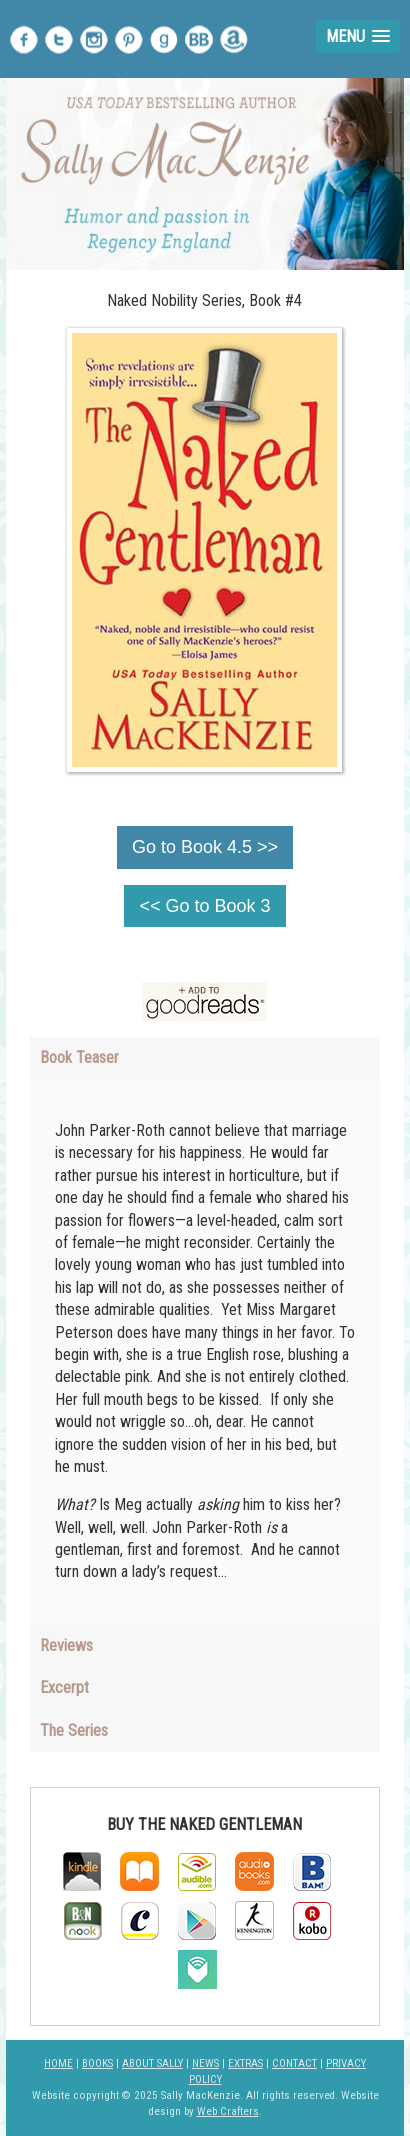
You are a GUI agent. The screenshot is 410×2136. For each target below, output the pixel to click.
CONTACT (294, 2063)
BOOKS (97, 2063)
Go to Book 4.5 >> (205, 847)
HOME (58, 2063)
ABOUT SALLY (152, 2063)
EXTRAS (245, 2063)
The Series (74, 1730)
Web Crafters (228, 2111)
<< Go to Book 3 (204, 906)
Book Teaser (79, 1057)
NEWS (205, 2063)
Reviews (66, 1645)
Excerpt (64, 1687)
